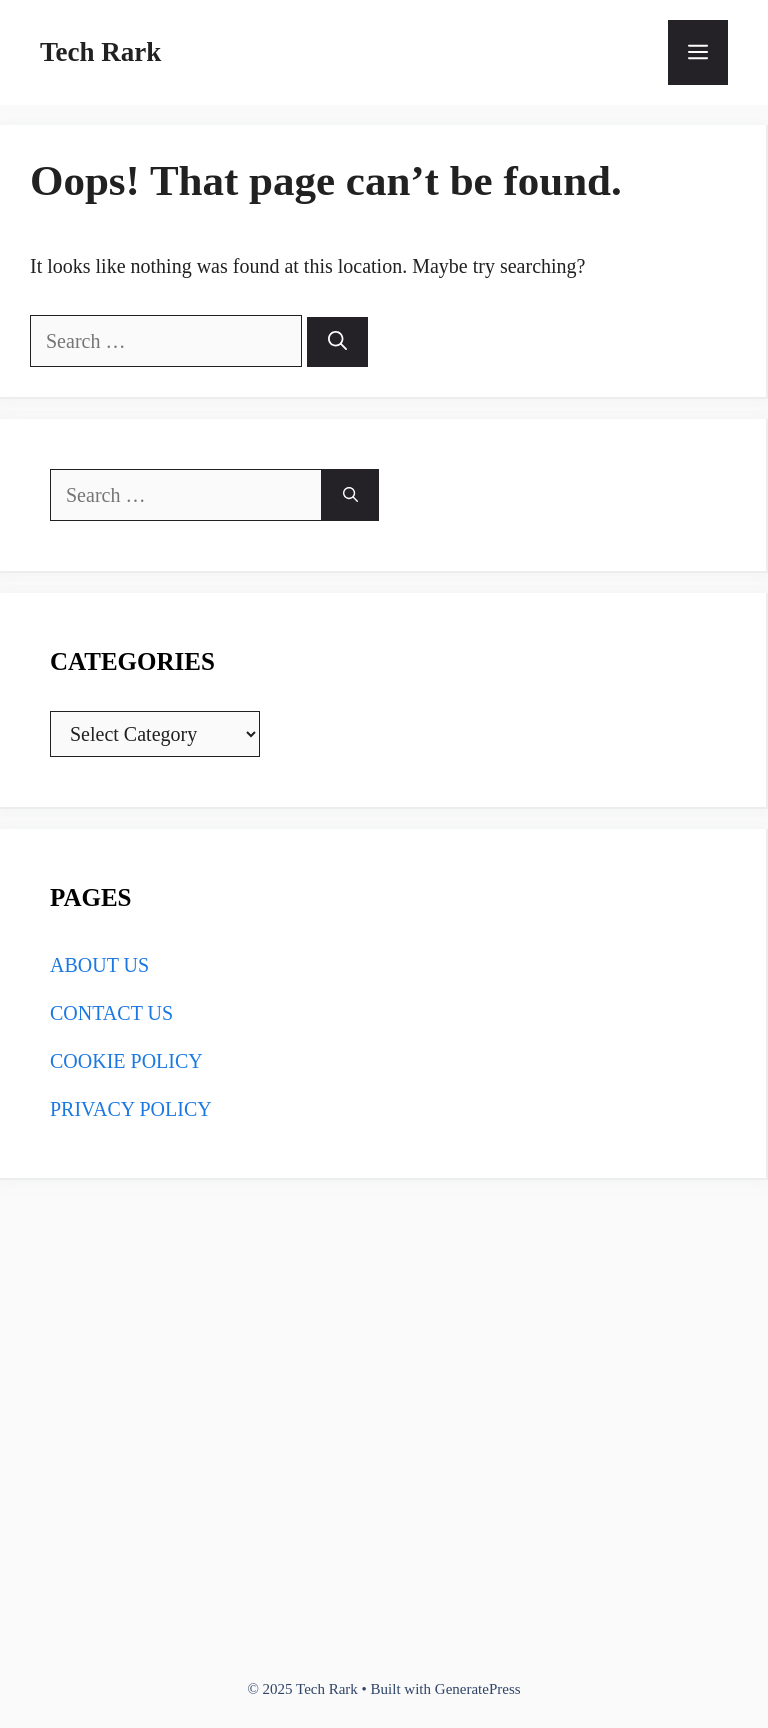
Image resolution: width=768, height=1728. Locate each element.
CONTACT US (111, 1013)
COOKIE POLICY (126, 1061)
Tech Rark (100, 52)
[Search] (337, 342)
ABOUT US (99, 965)
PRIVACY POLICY (131, 1109)
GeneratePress (478, 1689)
